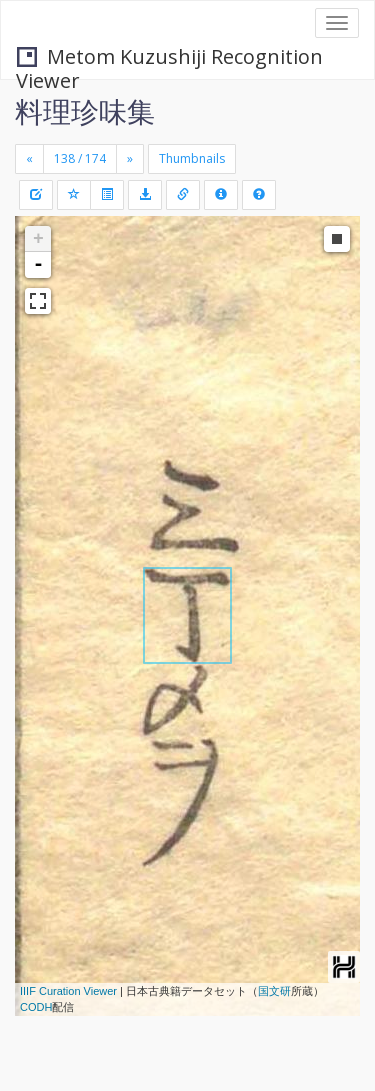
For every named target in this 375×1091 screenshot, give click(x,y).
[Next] (130, 159)
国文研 (274, 991)
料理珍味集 (85, 111)
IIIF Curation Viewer (68, 991)
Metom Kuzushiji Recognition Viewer (169, 58)
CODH (36, 1007)
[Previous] (29, 159)
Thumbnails (192, 158)
